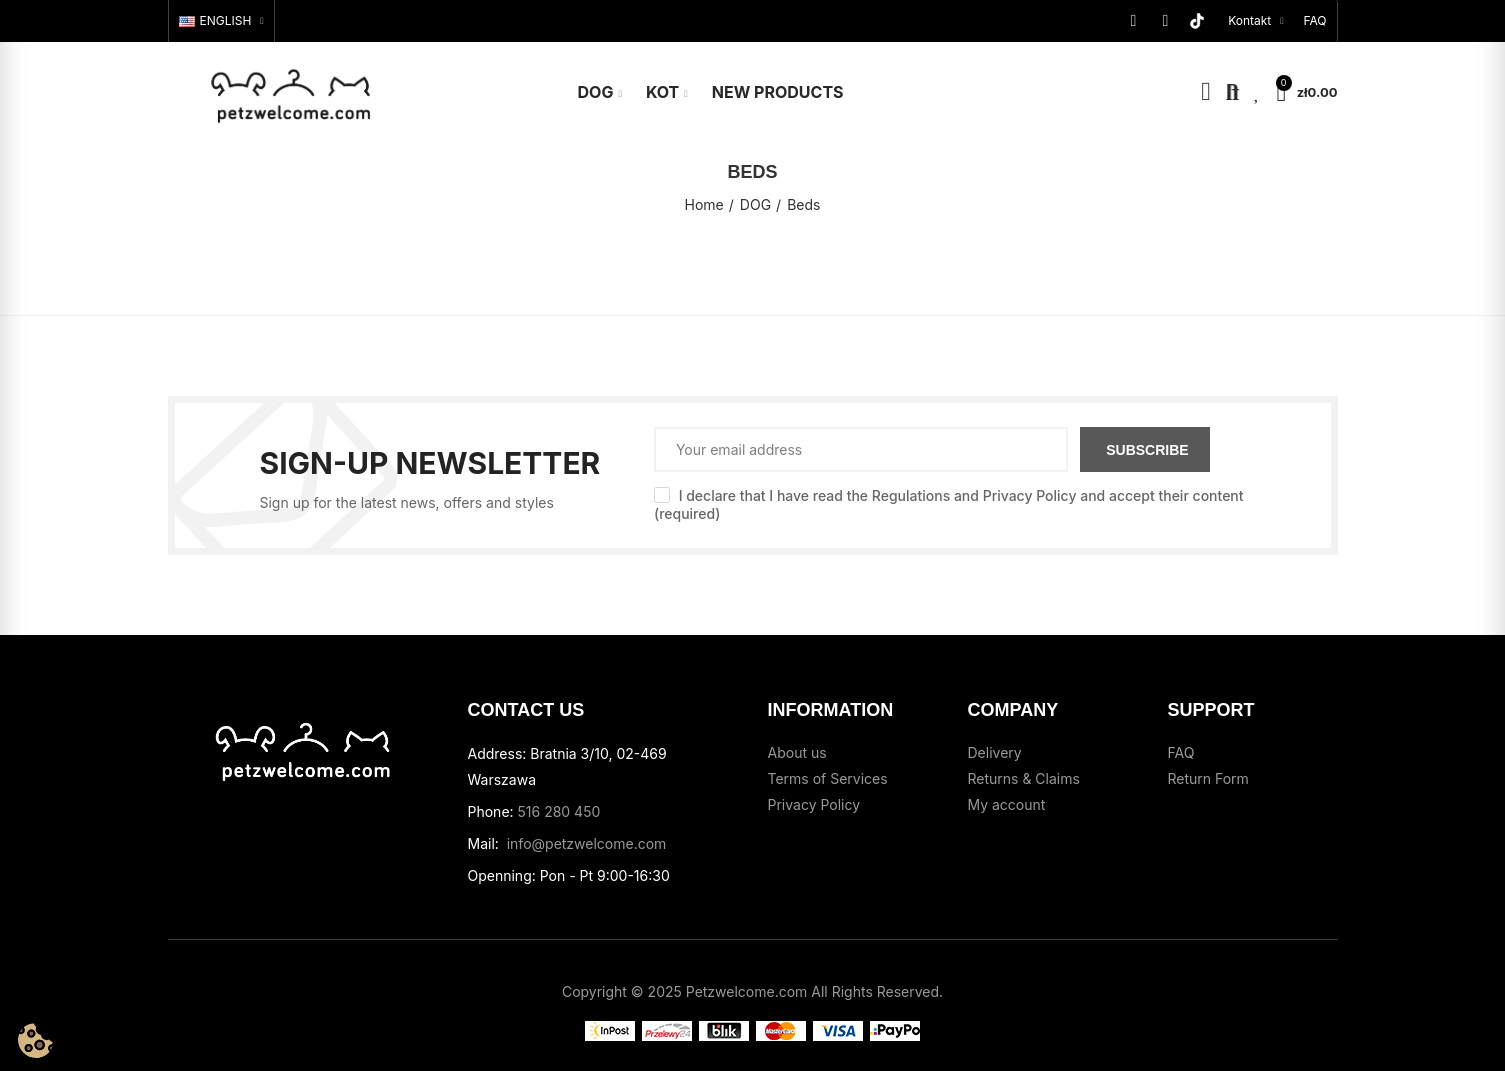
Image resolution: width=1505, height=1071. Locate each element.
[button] (1315, 21)
